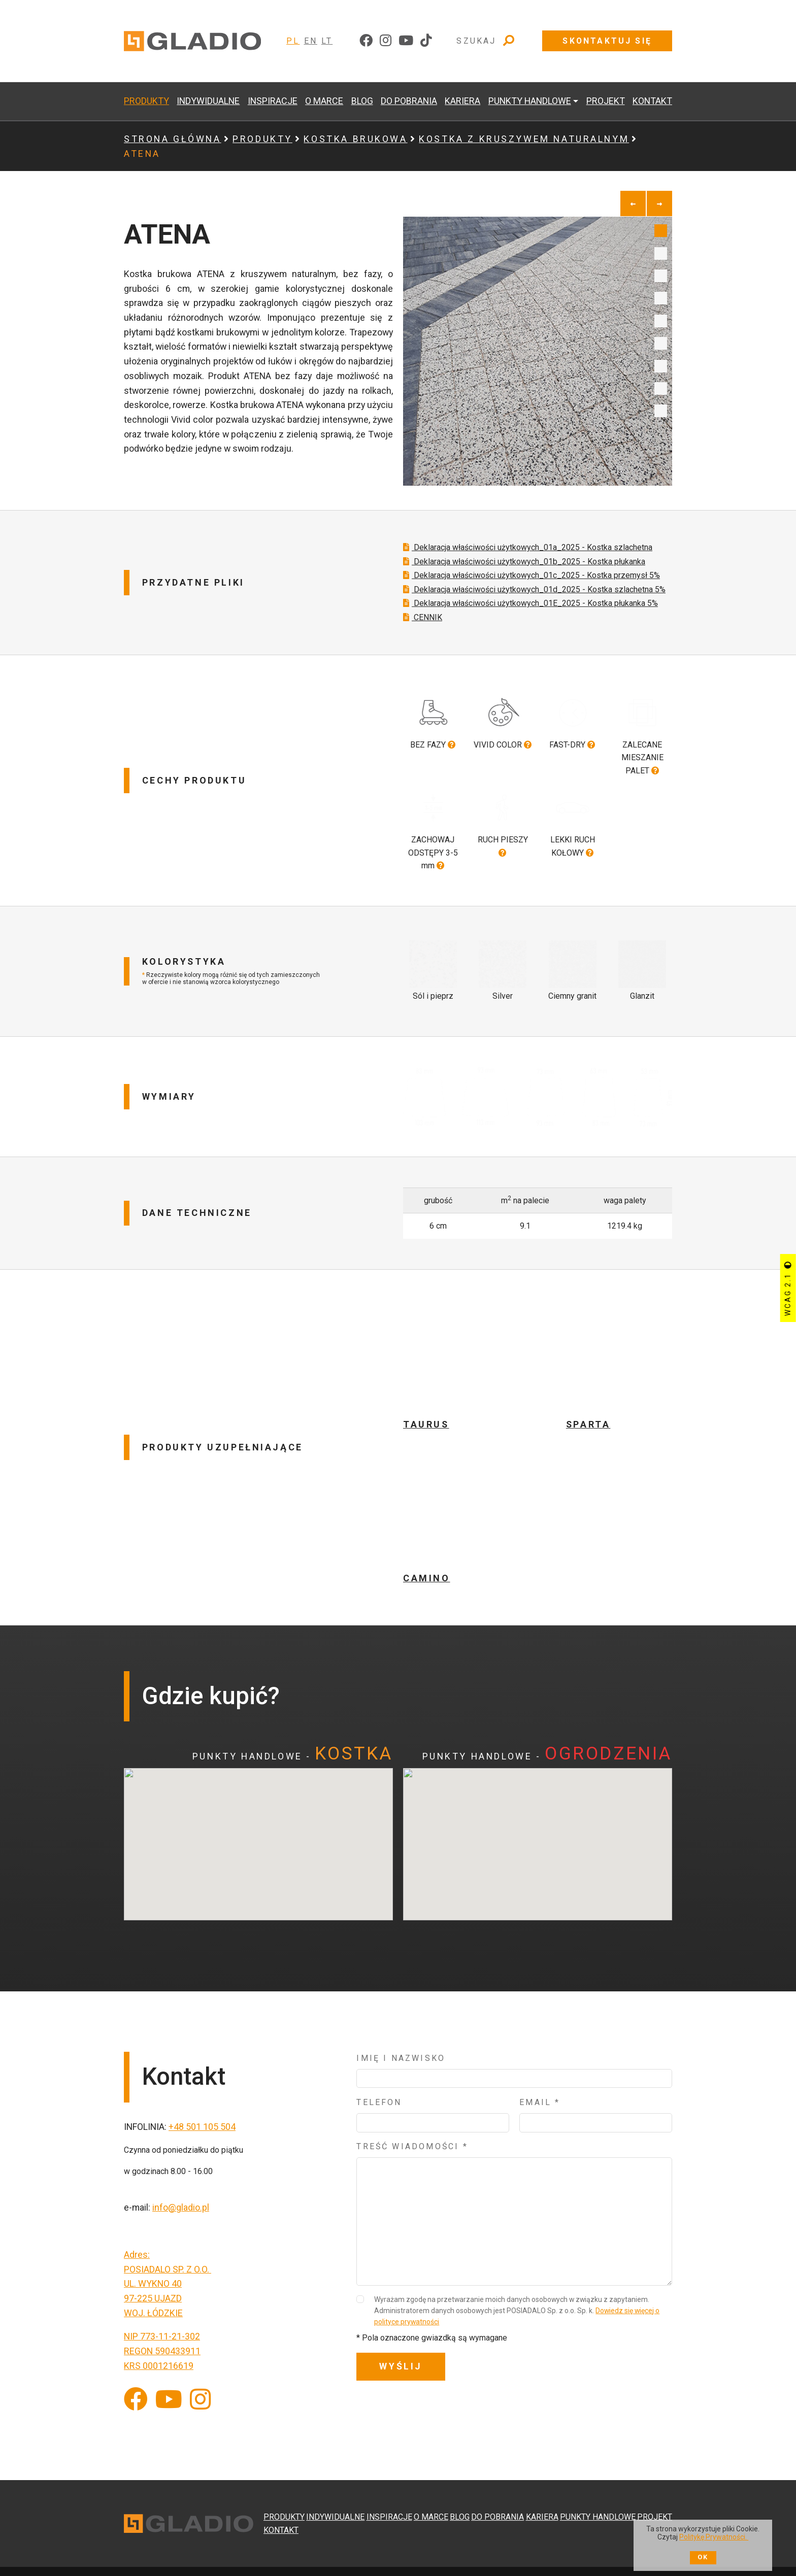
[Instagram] (200, 2391)
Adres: (137, 2245)
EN (310, 41)
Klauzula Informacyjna (358, 2554)
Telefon (379, 2093)
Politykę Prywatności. (713, 2537)
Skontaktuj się (607, 41)
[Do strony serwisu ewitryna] (623, 2554)
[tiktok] (426, 40)
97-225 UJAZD (153, 2288)
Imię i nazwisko (400, 2049)
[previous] (633, 203)
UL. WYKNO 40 (153, 2274)
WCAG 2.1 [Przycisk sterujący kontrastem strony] (788, 1287)
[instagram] (385, 40)
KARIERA (462, 100)
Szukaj (485, 41)
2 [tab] (660, 253)
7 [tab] (660, 366)
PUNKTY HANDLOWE (598, 2483)
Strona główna (172, 138)
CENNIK (422, 642)
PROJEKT (605, 100)
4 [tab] (660, 298)
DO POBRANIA (409, 100)
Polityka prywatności (440, 2554)
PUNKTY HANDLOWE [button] (529, 100)
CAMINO (426, 1568)
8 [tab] (660, 388)
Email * (539, 2093)
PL (293, 41)
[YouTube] (168, 2391)
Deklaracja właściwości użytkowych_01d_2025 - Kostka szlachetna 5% (534, 614)
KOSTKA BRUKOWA (355, 138)
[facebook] (366, 40)
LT (327, 41)
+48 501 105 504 (202, 2117)
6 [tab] (660, 343)
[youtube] (406, 40)
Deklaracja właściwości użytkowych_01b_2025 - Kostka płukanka (524, 586)
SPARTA (588, 1415)
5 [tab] (660, 321)
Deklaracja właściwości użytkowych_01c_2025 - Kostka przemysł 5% (531, 600)
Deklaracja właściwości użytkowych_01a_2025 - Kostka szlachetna (527, 572)
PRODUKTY (146, 100)
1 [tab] (660, 230)
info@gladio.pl (180, 2197)
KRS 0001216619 (158, 2356)
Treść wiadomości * (412, 2137)
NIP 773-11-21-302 (162, 2327)
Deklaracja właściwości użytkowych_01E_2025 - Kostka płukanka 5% (530, 628)
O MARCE (324, 100)
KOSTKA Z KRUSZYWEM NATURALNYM (524, 138)
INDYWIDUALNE (208, 100)
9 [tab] (660, 410)
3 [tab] (660, 275)
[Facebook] (136, 2391)
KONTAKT (652, 100)
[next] (659, 203)
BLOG (362, 100)
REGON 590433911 (162, 2341)
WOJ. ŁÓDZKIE (153, 2303)
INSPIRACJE (272, 100)
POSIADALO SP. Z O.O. (167, 2259)
